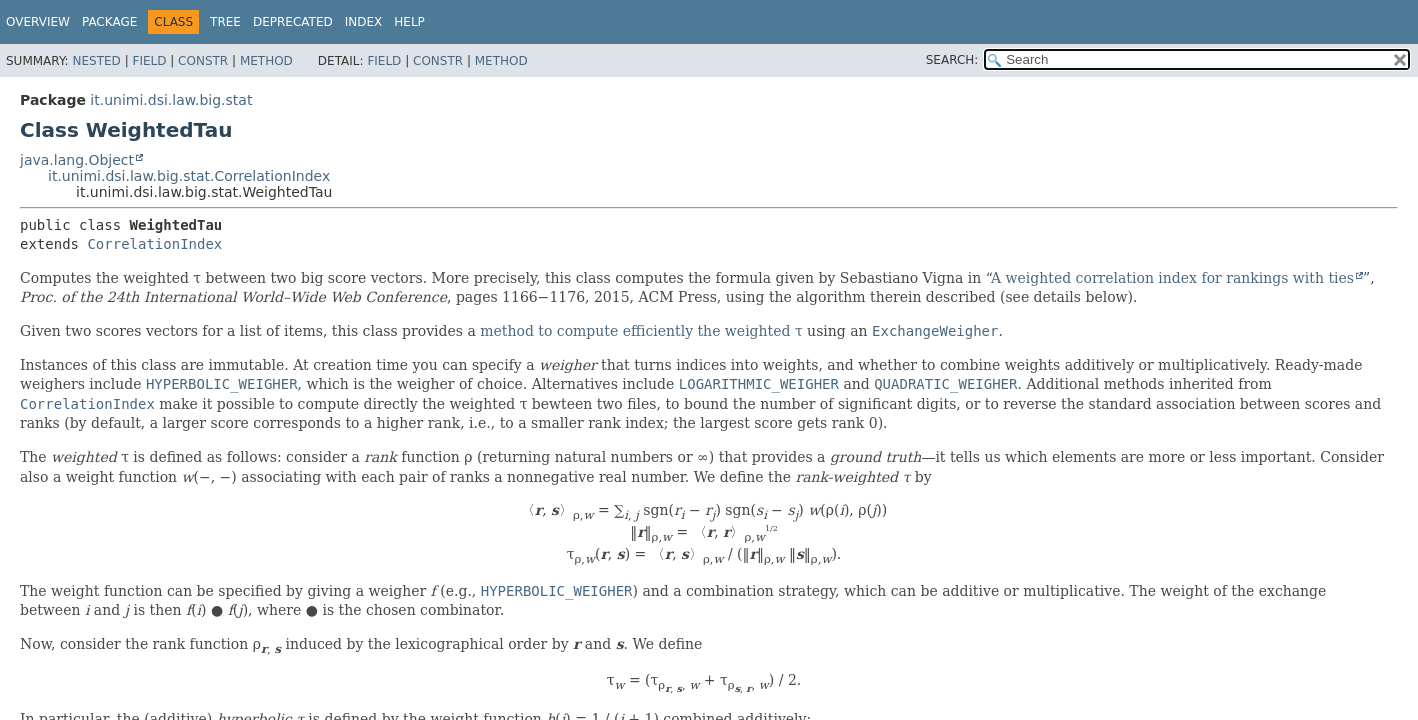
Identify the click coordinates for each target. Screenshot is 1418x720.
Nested (96, 61)
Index (364, 22)
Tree (225, 22)
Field (149, 61)
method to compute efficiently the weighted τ (641, 331)
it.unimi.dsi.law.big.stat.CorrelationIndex (189, 176)
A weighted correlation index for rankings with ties (1172, 278)
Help (409, 22)
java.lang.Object (77, 160)
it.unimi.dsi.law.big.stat (171, 100)
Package (109, 22)
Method (266, 61)
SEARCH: (952, 60)
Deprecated (293, 22)
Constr (203, 61)
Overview (38, 22)
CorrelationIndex (154, 244)
